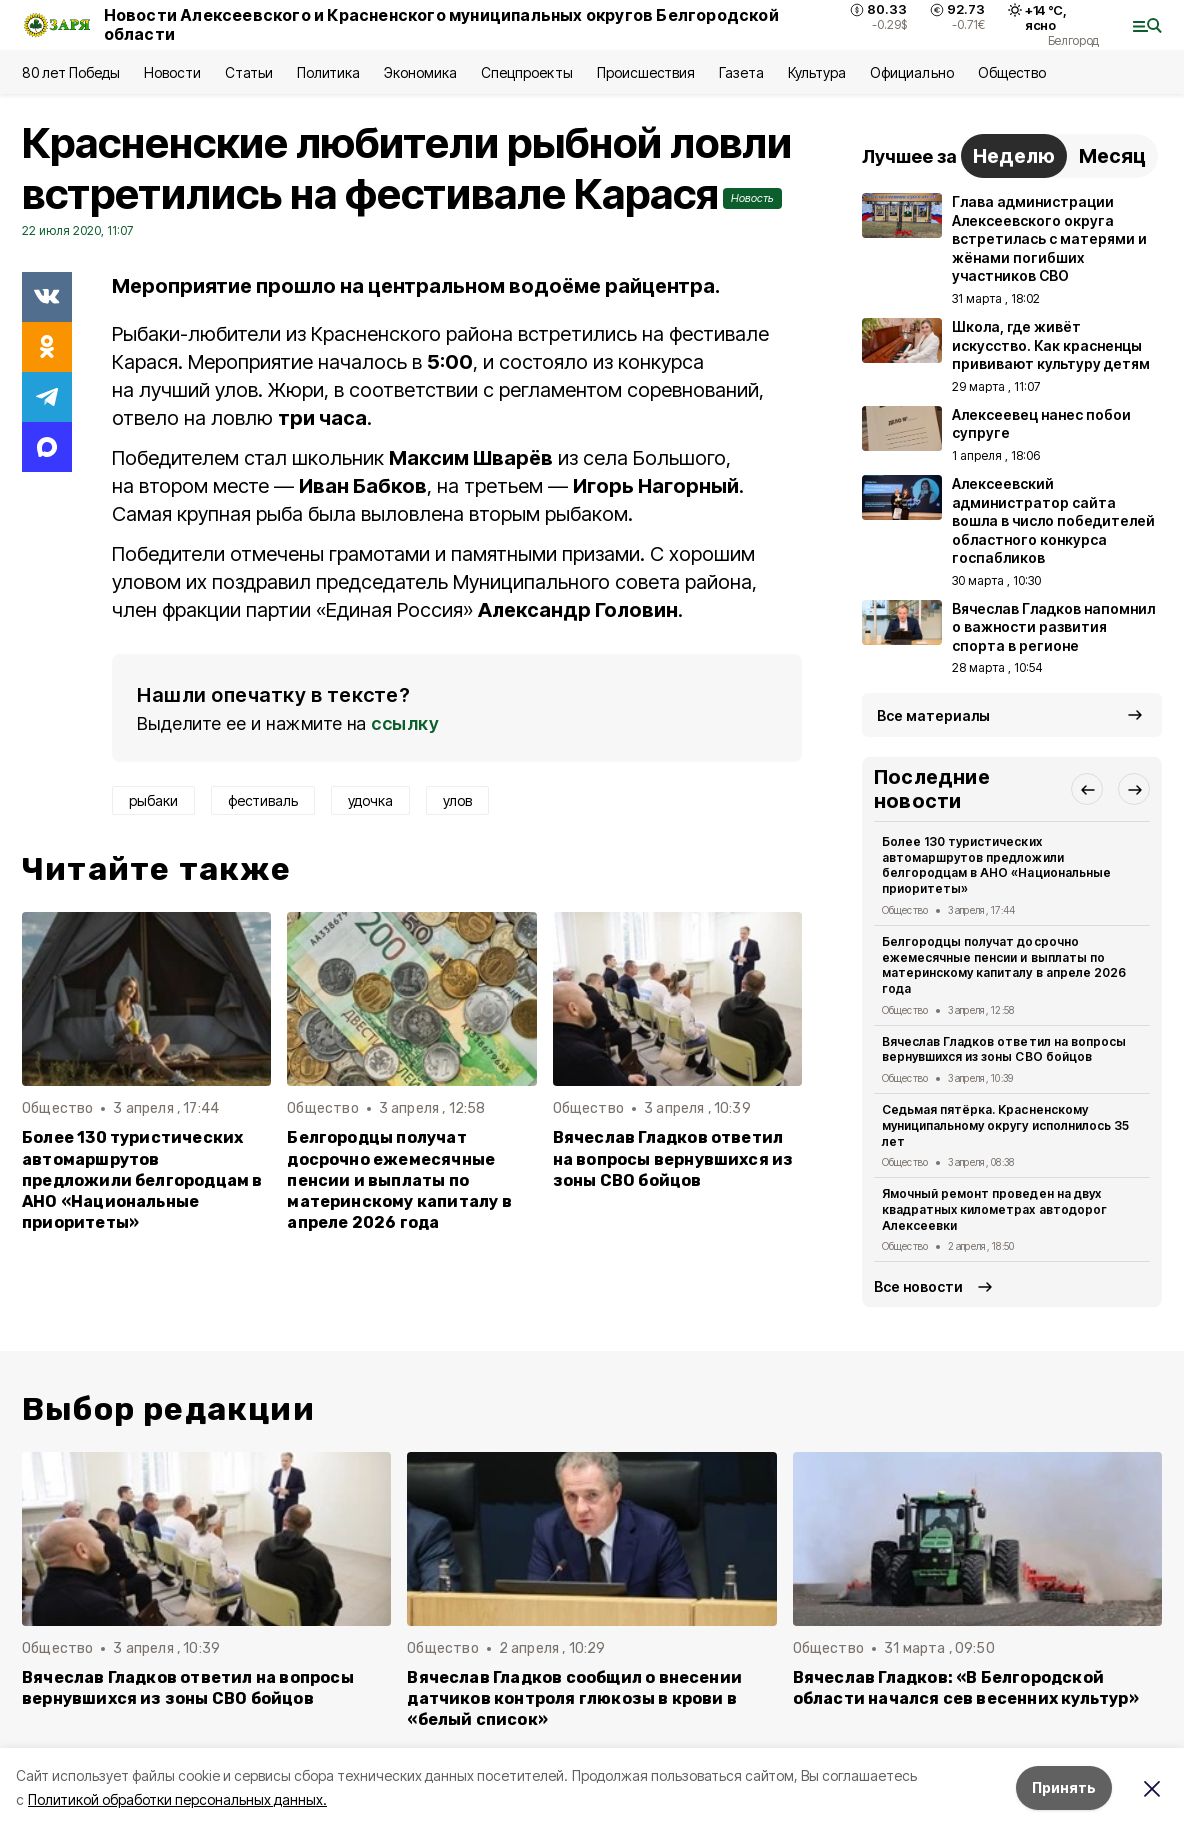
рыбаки (153, 800)
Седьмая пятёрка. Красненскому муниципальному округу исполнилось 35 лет (1005, 1125)
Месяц (1112, 156)
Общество (1012, 72)
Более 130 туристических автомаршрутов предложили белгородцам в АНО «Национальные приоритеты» (142, 1179)
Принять (1064, 1787)
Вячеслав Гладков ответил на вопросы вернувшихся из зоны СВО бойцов (673, 1158)
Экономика (420, 72)
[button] (1087, 789)
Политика (328, 72)
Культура (817, 72)
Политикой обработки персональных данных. (177, 1799)
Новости (172, 72)
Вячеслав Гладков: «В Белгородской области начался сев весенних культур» (966, 1688)
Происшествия (646, 72)
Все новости (918, 1286)
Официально (911, 72)
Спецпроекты (526, 72)
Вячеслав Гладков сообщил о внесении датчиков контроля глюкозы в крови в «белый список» (574, 1698)
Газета (741, 72)
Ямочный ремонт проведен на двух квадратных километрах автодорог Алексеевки (994, 1209)
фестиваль (263, 800)
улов (457, 800)
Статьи (249, 72)
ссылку (405, 723)
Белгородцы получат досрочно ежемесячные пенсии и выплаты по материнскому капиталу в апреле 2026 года (399, 1179)
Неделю (1014, 156)
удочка (370, 800)
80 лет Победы (71, 72)
